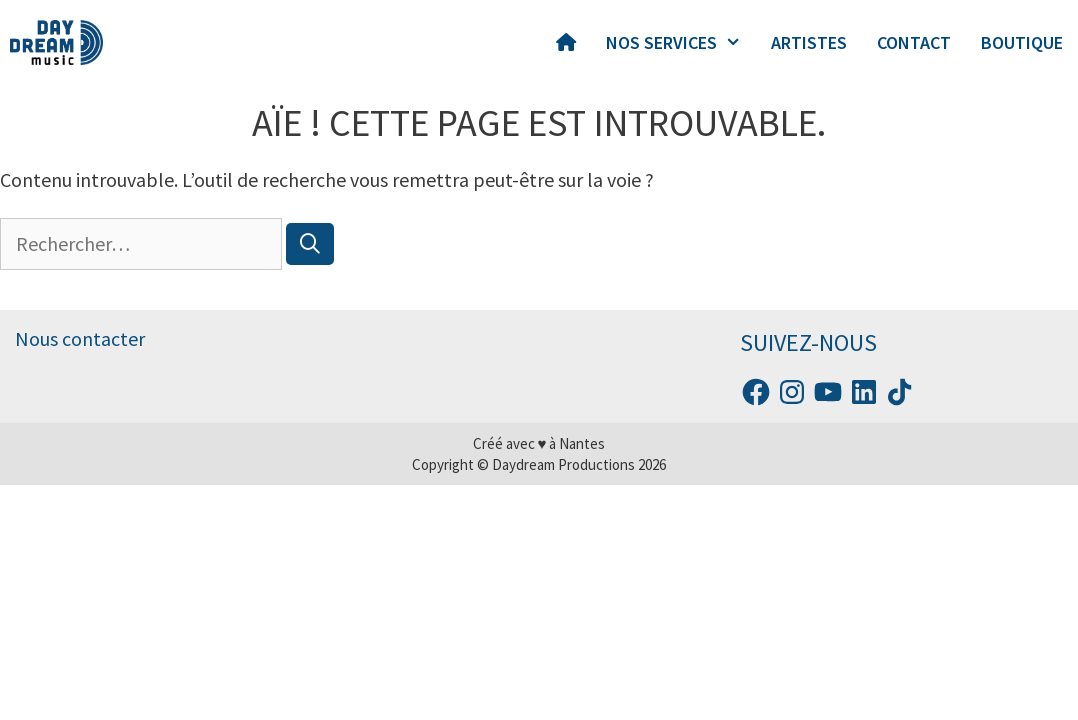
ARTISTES (809, 42)
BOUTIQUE (1022, 42)
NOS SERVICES (681, 43)
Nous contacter (80, 338)
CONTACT (914, 42)
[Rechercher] (310, 244)
